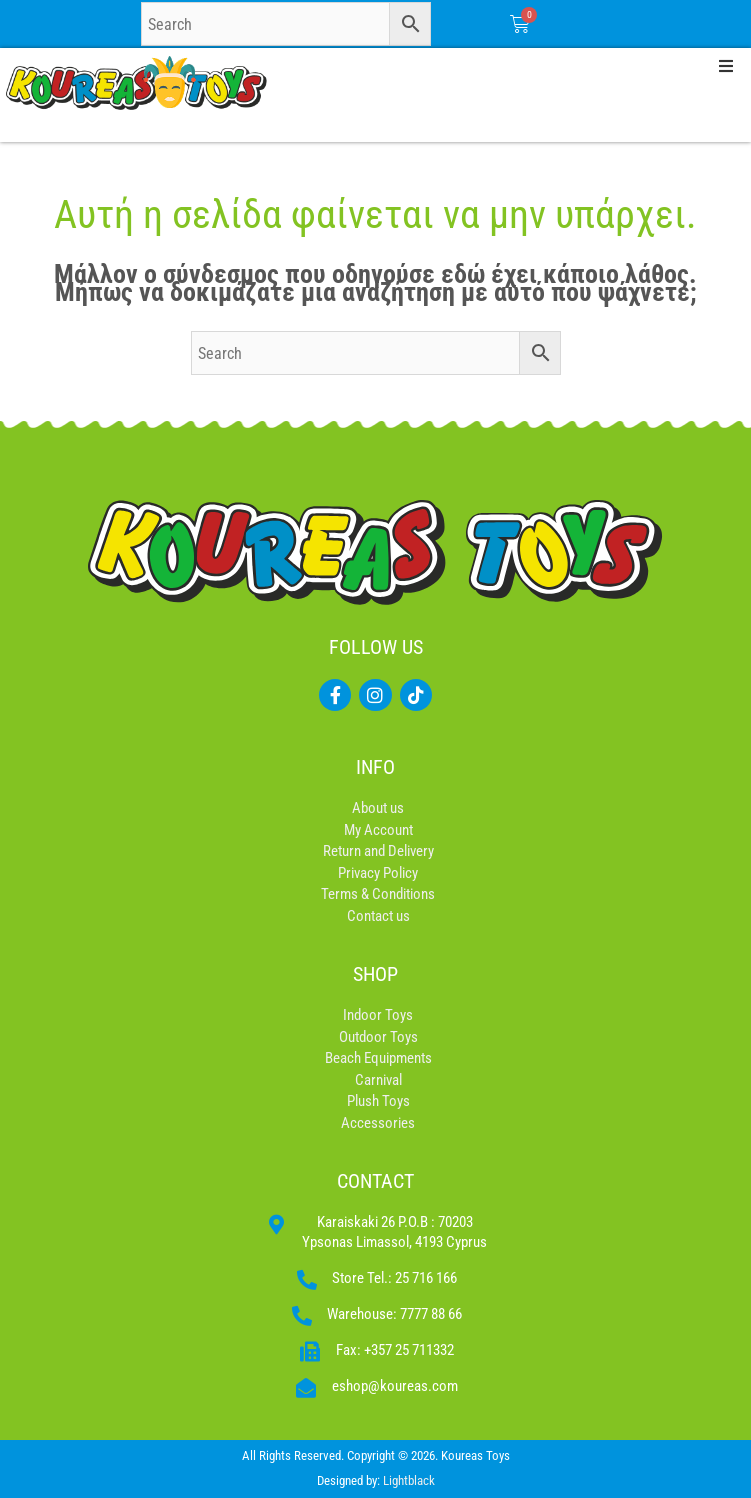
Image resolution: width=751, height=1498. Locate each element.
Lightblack (409, 1480)
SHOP (375, 974)
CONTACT (375, 1181)
